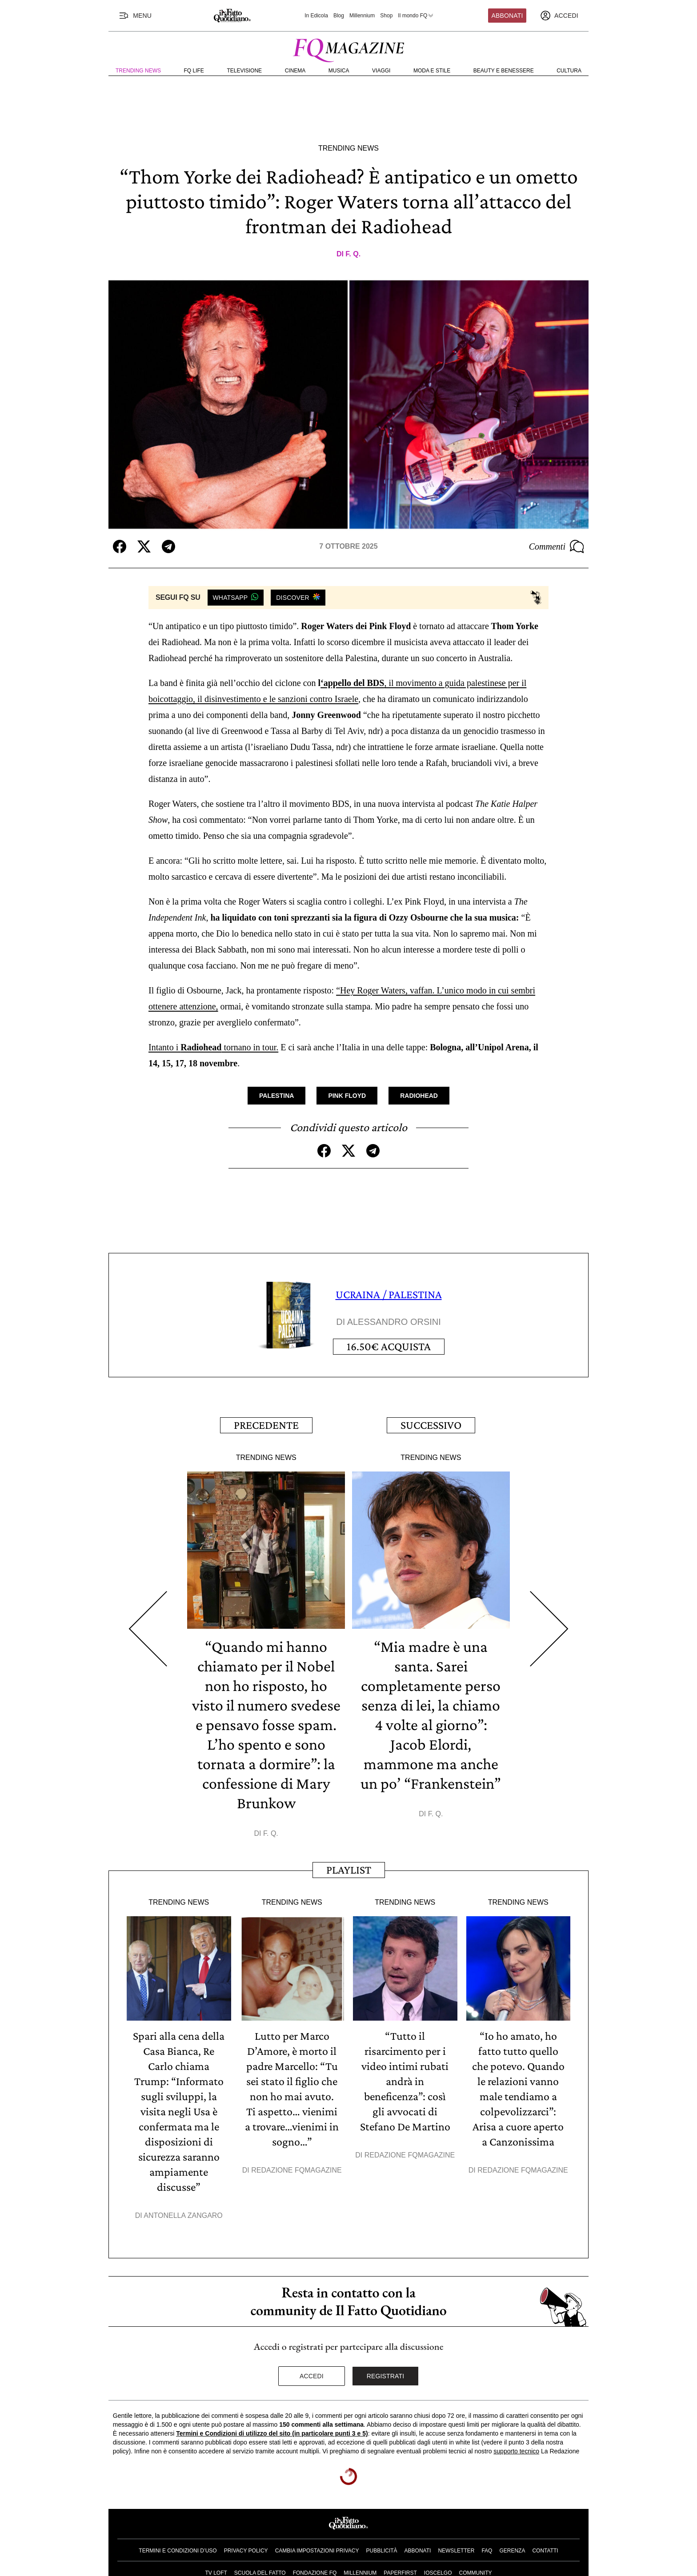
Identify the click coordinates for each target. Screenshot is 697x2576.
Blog (338, 15)
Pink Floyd (347, 1095)
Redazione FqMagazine (296, 2170)
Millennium (362, 15)
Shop (386, 15)
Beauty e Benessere (503, 71)
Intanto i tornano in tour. (213, 1047)
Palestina (276, 1095)
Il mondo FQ (416, 15)
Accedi (312, 2376)
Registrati (386, 2376)
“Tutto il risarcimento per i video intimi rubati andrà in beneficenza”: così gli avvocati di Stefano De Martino (405, 2081)
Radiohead (419, 1095)
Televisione (244, 71)
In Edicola (316, 15)
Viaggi (381, 71)
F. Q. (353, 254)
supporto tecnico (516, 2451)
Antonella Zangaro (183, 2215)
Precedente (266, 1425)
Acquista (389, 1346)
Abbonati (507, 15)
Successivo (431, 1425)
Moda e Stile (431, 71)
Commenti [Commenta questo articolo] (556, 546)
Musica (338, 71)
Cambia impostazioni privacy (317, 2551)
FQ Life (194, 71)
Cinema (295, 71)
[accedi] (559, 15)
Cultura (569, 71)
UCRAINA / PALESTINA (389, 1294)
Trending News (138, 71)
